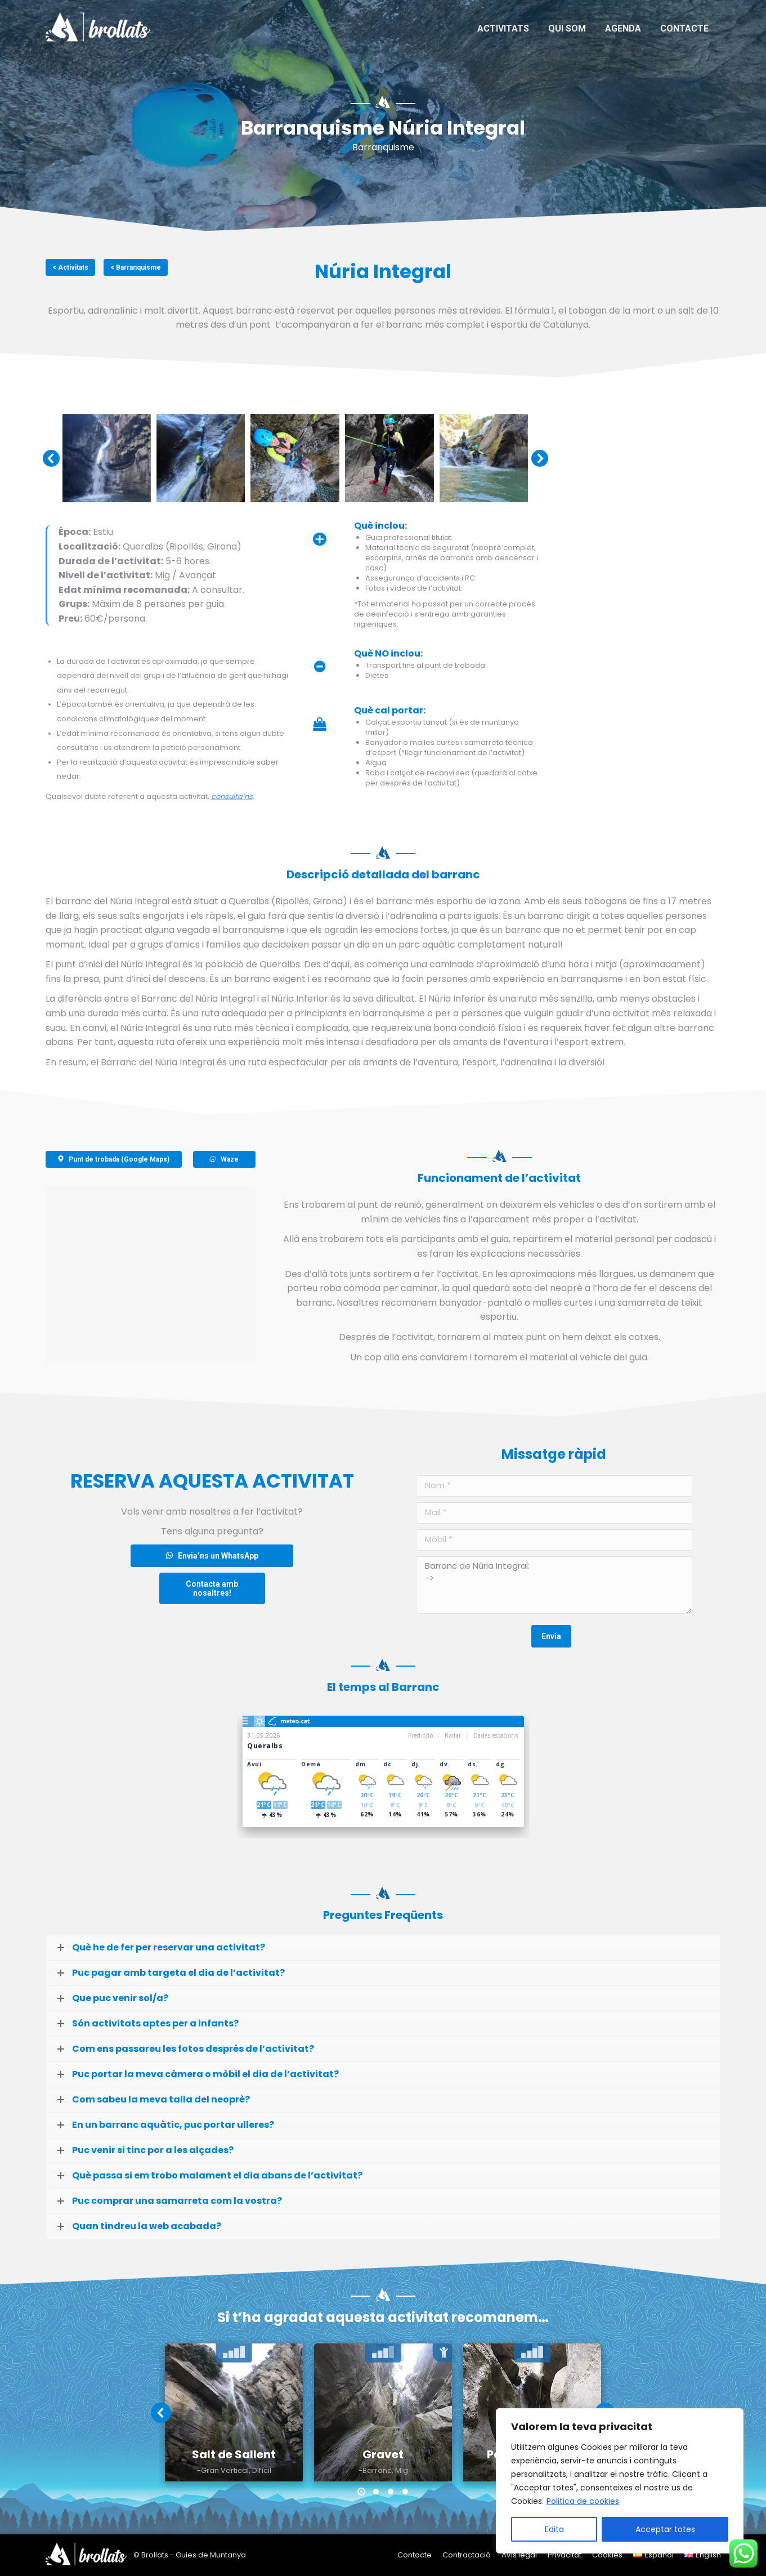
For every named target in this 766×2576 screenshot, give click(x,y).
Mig (401, 2471)
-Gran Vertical (223, 2471)
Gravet (383, 2454)
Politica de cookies (582, 2501)
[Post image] (234, 2412)
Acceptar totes (665, 2529)
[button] (361, 2491)
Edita (554, 2529)
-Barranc (375, 2471)
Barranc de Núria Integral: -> (554, 1585)
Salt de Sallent (234, 2454)
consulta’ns (232, 796)
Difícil (261, 2471)
